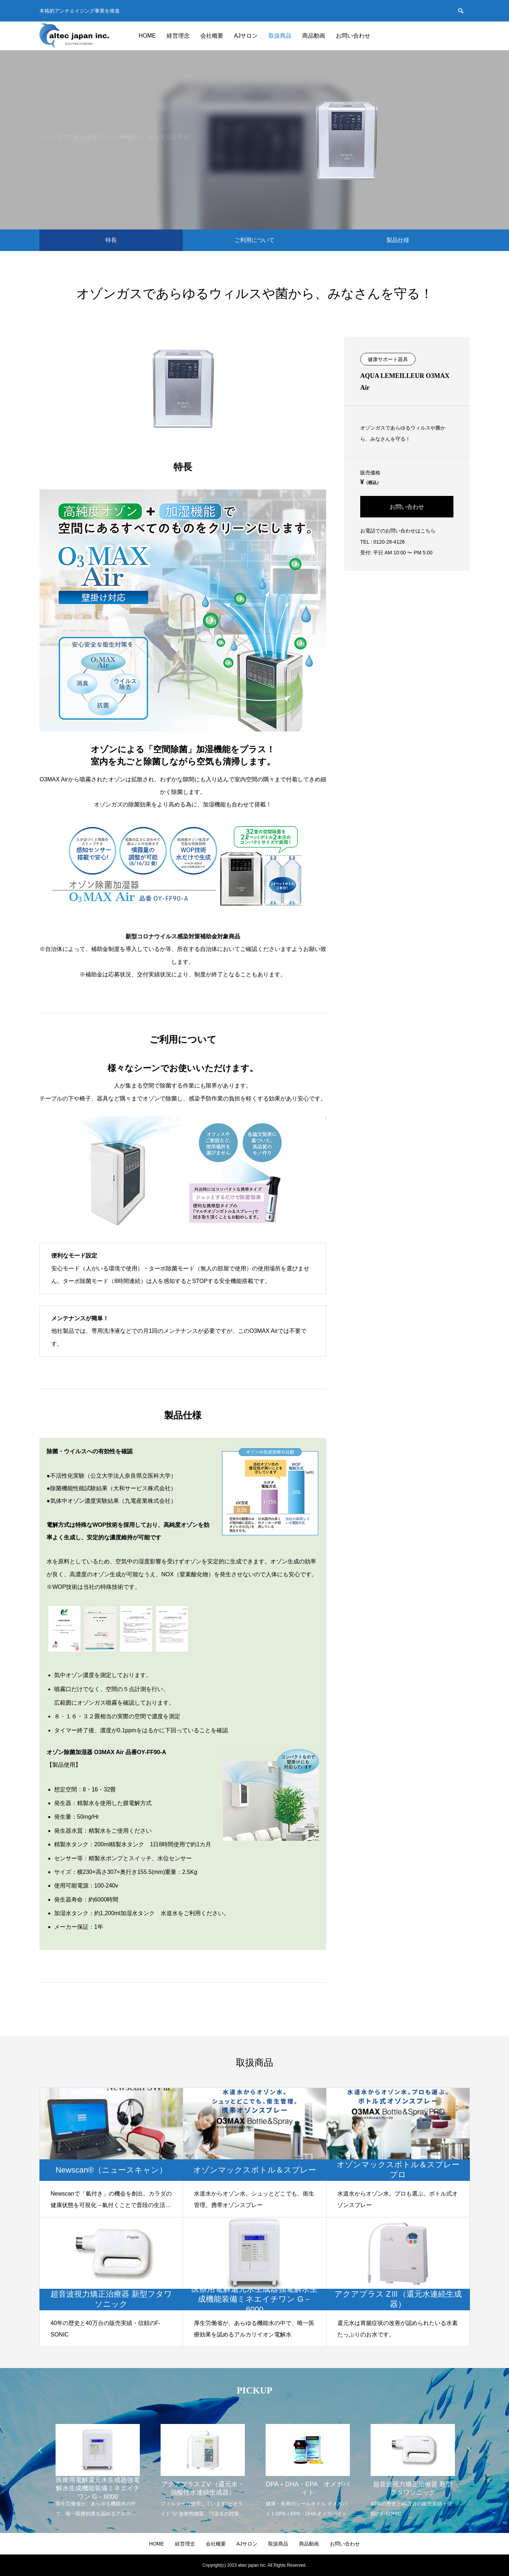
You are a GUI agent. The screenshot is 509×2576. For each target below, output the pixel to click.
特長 (111, 240)
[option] (97, 2466)
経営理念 (178, 36)
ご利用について (254, 240)
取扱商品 (279, 36)
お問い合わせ (353, 36)
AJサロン (246, 36)
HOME (147, 36)
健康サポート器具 (388, 359)
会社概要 (211, 36)
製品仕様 (397, 240)
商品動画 (313, 36)
